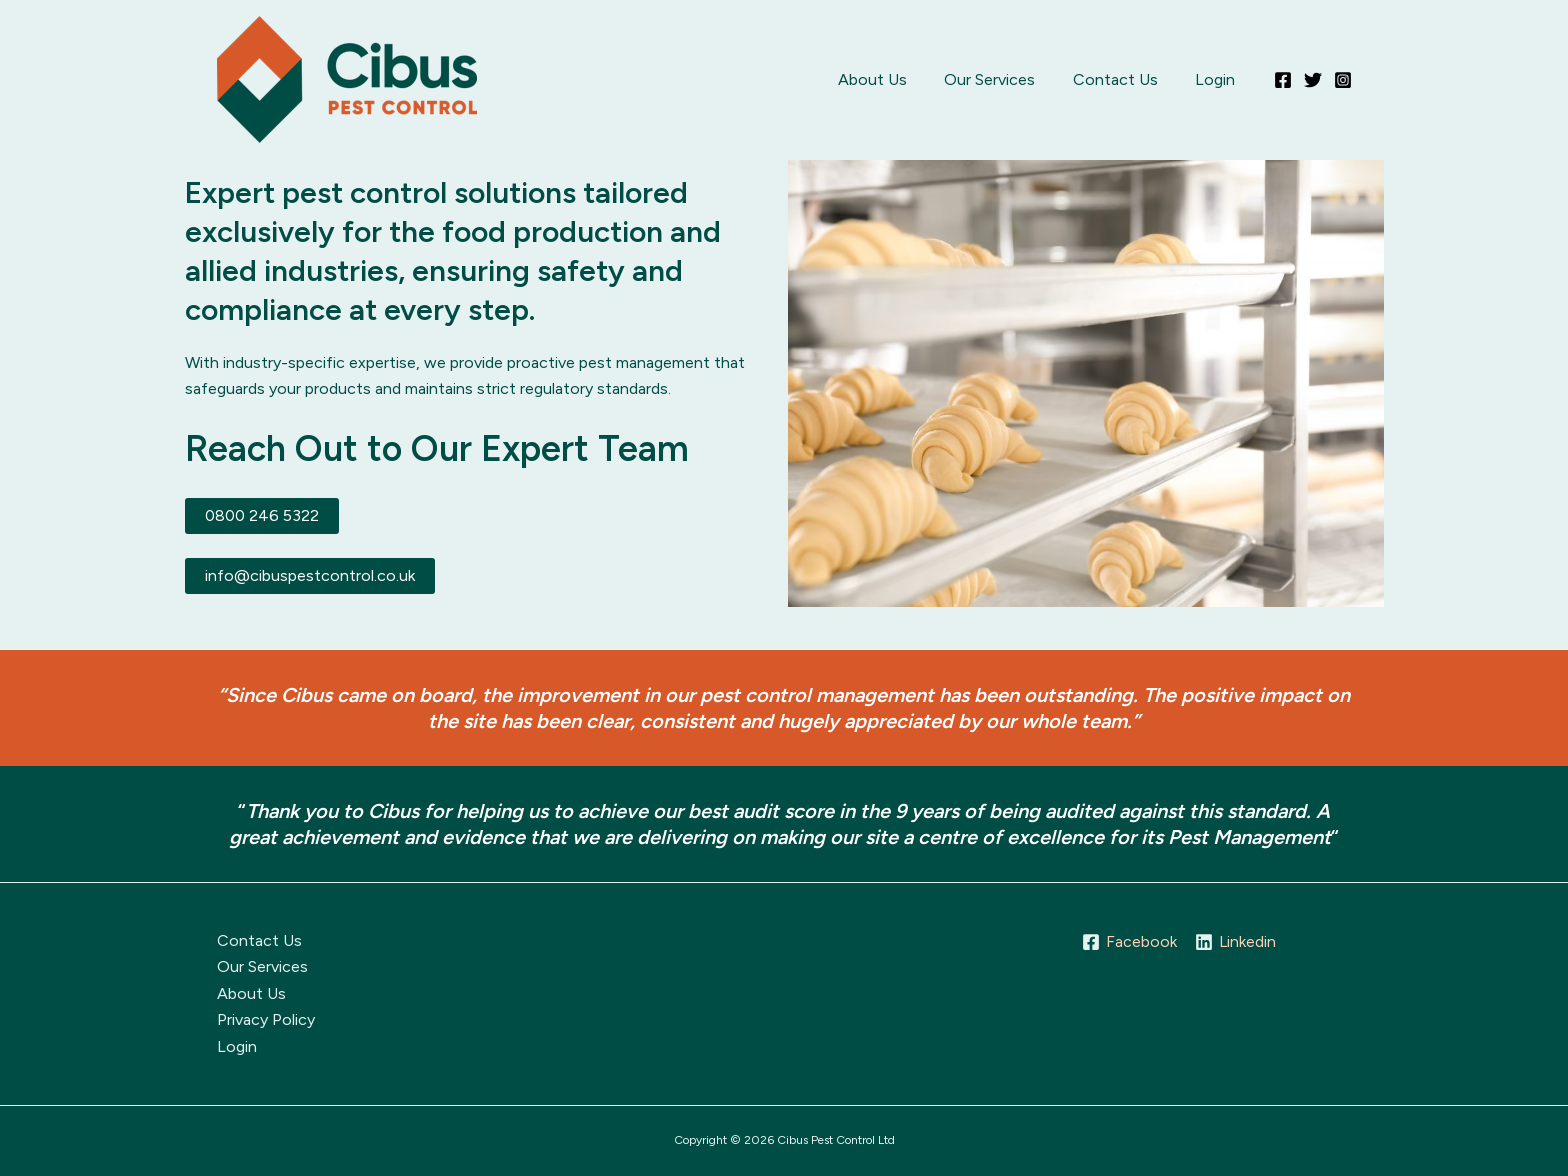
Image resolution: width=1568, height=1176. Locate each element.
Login (1218, 79)
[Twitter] (1313, 80)
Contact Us (1123, 79)
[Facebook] (1283, 80)
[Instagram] (1343, 80)
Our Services (1003, 79)
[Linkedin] (1235, 942)
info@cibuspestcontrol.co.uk (310, 575)
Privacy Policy (266, 1019)
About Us (891, 79)
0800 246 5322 (262, 515)
